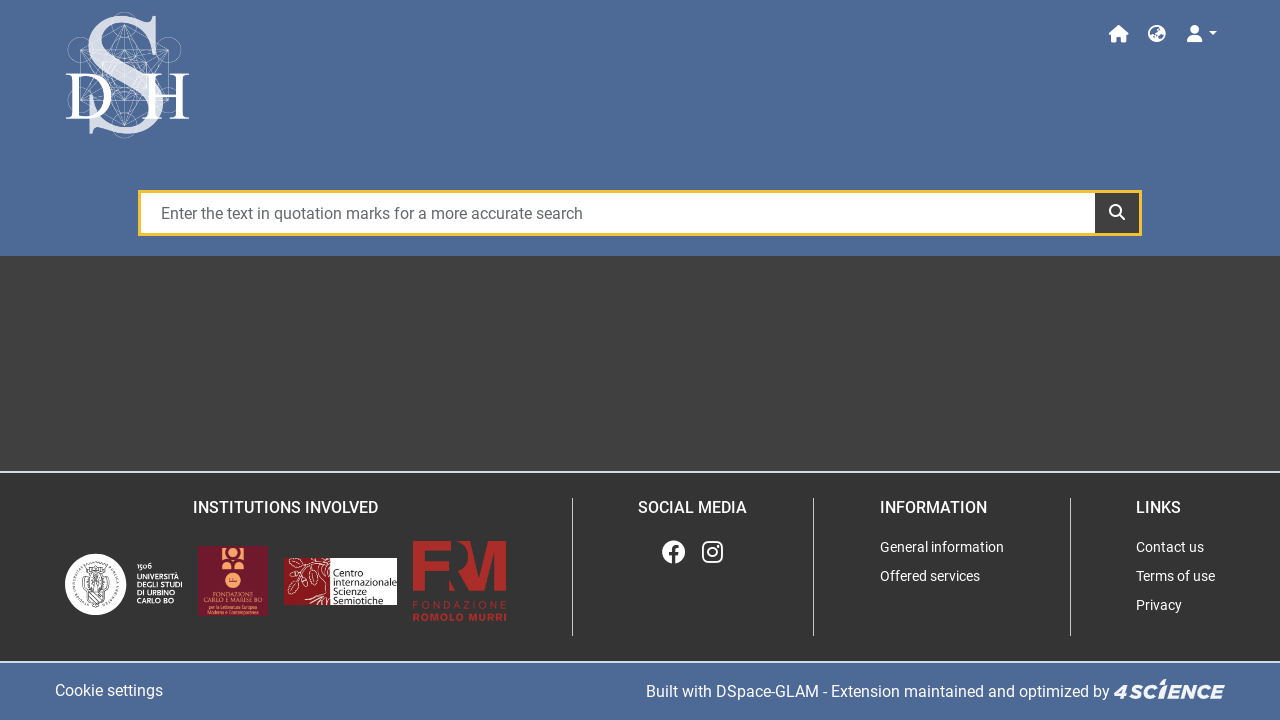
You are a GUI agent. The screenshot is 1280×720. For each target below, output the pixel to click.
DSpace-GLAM (767, 691)
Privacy (1159, 605)
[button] (1157, 34)
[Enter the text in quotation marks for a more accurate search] (617, 213)
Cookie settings (109, 690)
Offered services (930, 576)
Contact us (1170, 547)
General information (942, 547)
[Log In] (1200, 34)
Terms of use (1175, 576)
